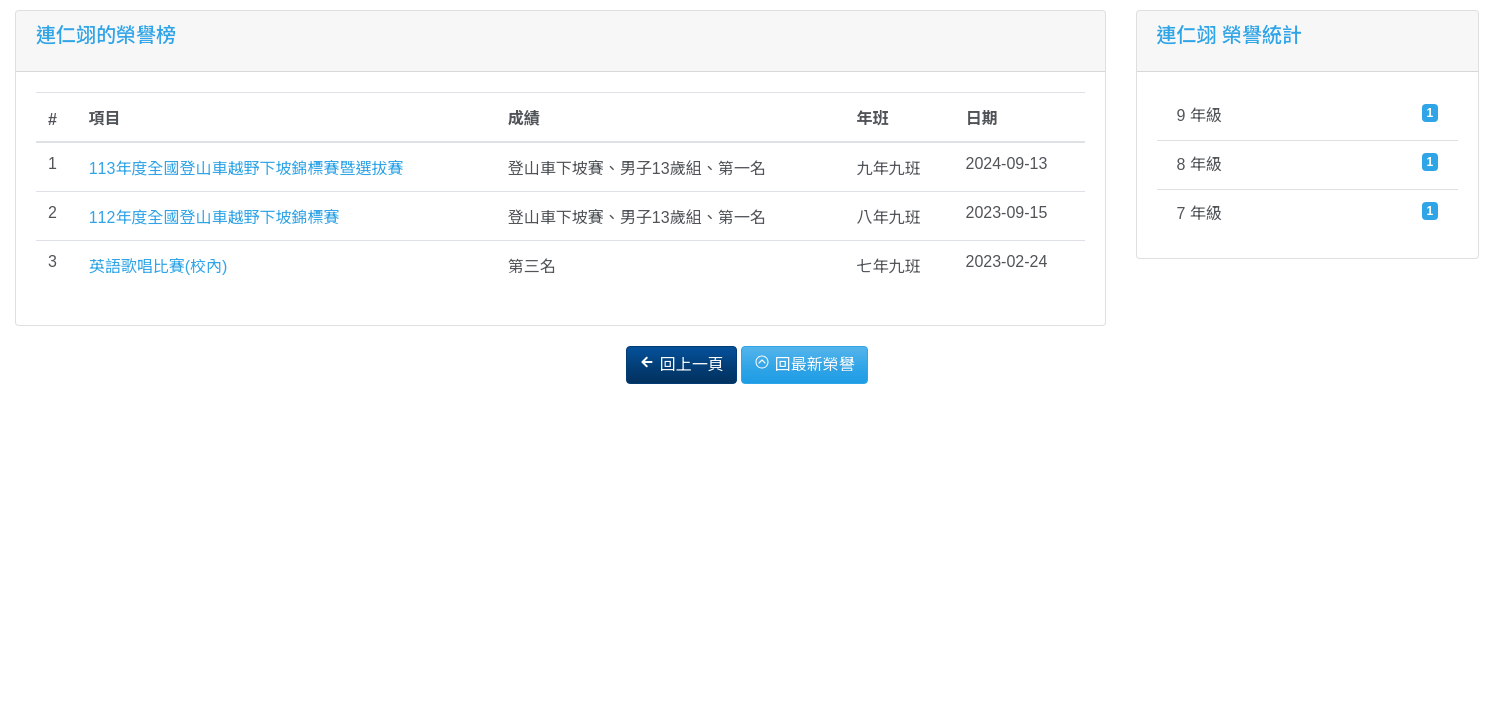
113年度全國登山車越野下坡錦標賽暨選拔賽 (246, 168)
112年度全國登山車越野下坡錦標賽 (214, 217)
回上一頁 (681, 363)
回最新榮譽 (804, 363)
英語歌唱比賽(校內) (158, 266)
